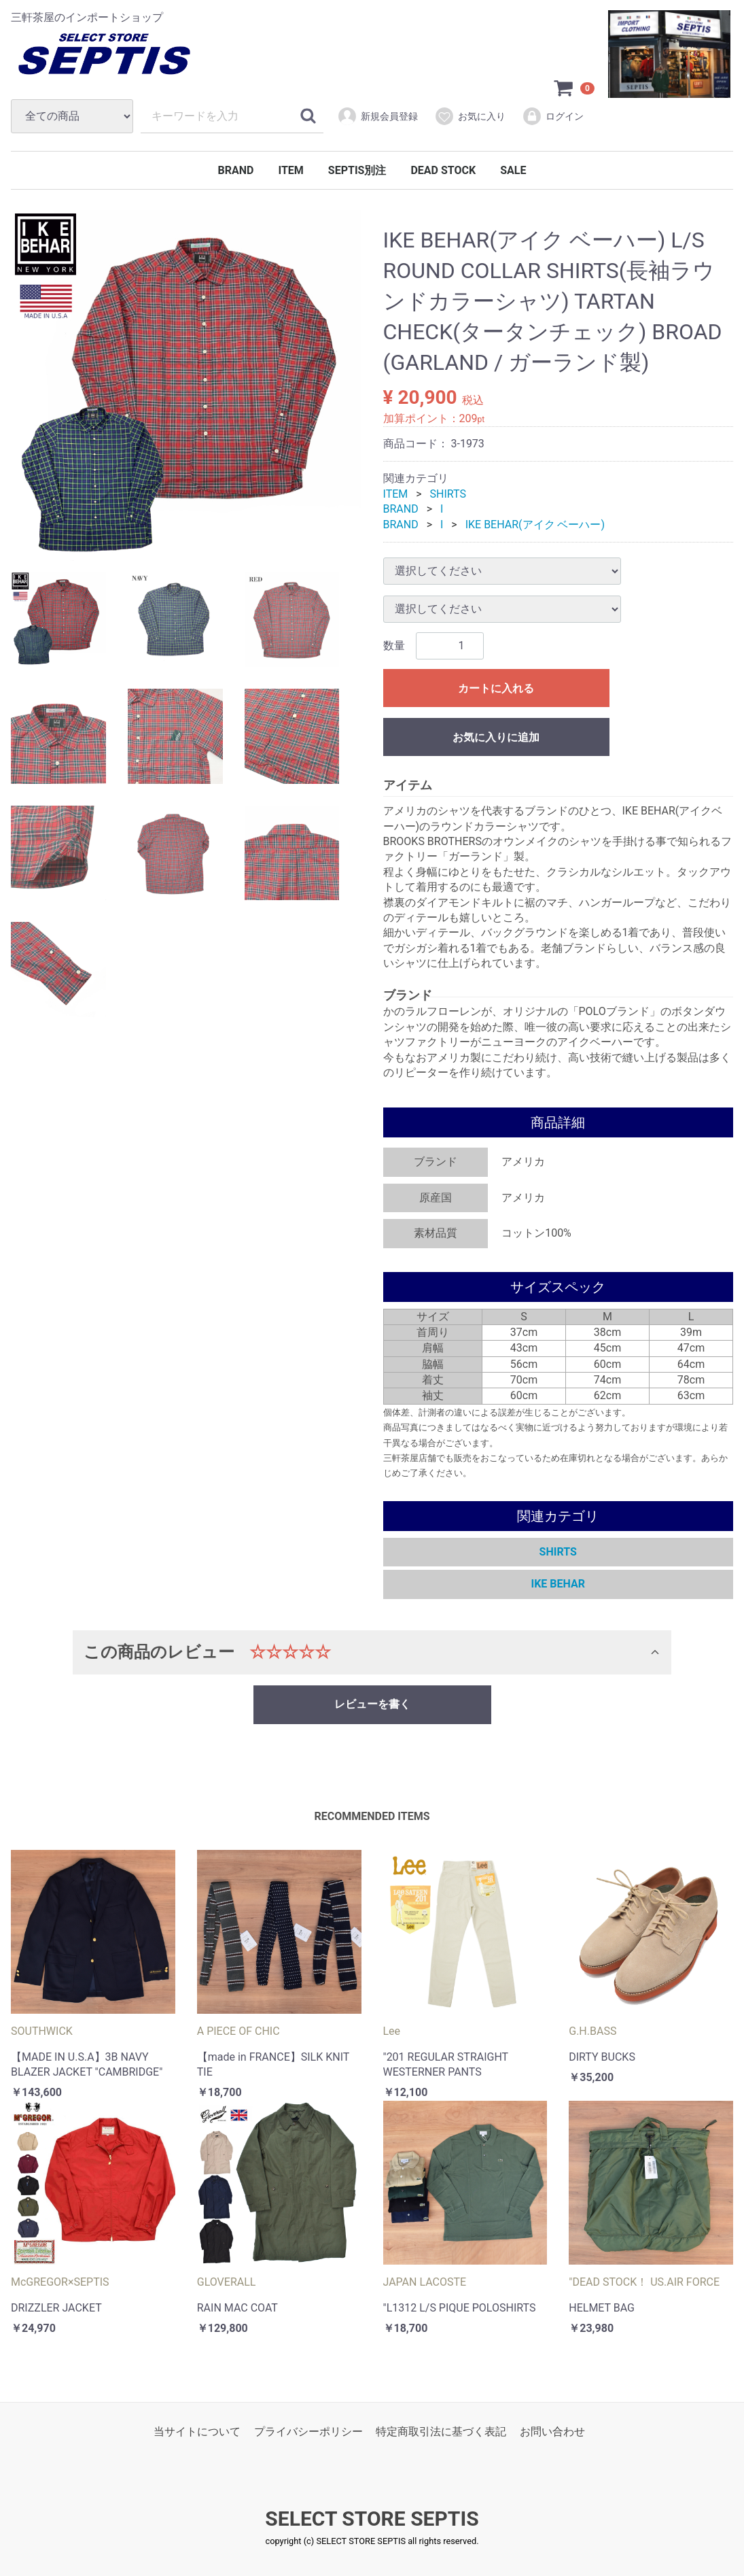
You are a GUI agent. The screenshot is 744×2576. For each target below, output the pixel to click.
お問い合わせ (552, 2431)
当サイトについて (197, 2431)
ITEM (290, 170)
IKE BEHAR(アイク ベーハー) (535, 524)
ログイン (553, 116)
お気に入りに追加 (496, 737)
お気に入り (470, 116)
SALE (513, 170)
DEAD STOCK (443, 170)
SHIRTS (448, 493)
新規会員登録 (377, 116)
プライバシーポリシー (308, 2431)
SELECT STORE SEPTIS (371, 2518)
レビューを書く (372, 1704)
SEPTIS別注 (357, 170)
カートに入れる (496, 688)
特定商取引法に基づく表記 (441, 2431)
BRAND (236, 170)
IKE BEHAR (558, 1583)
